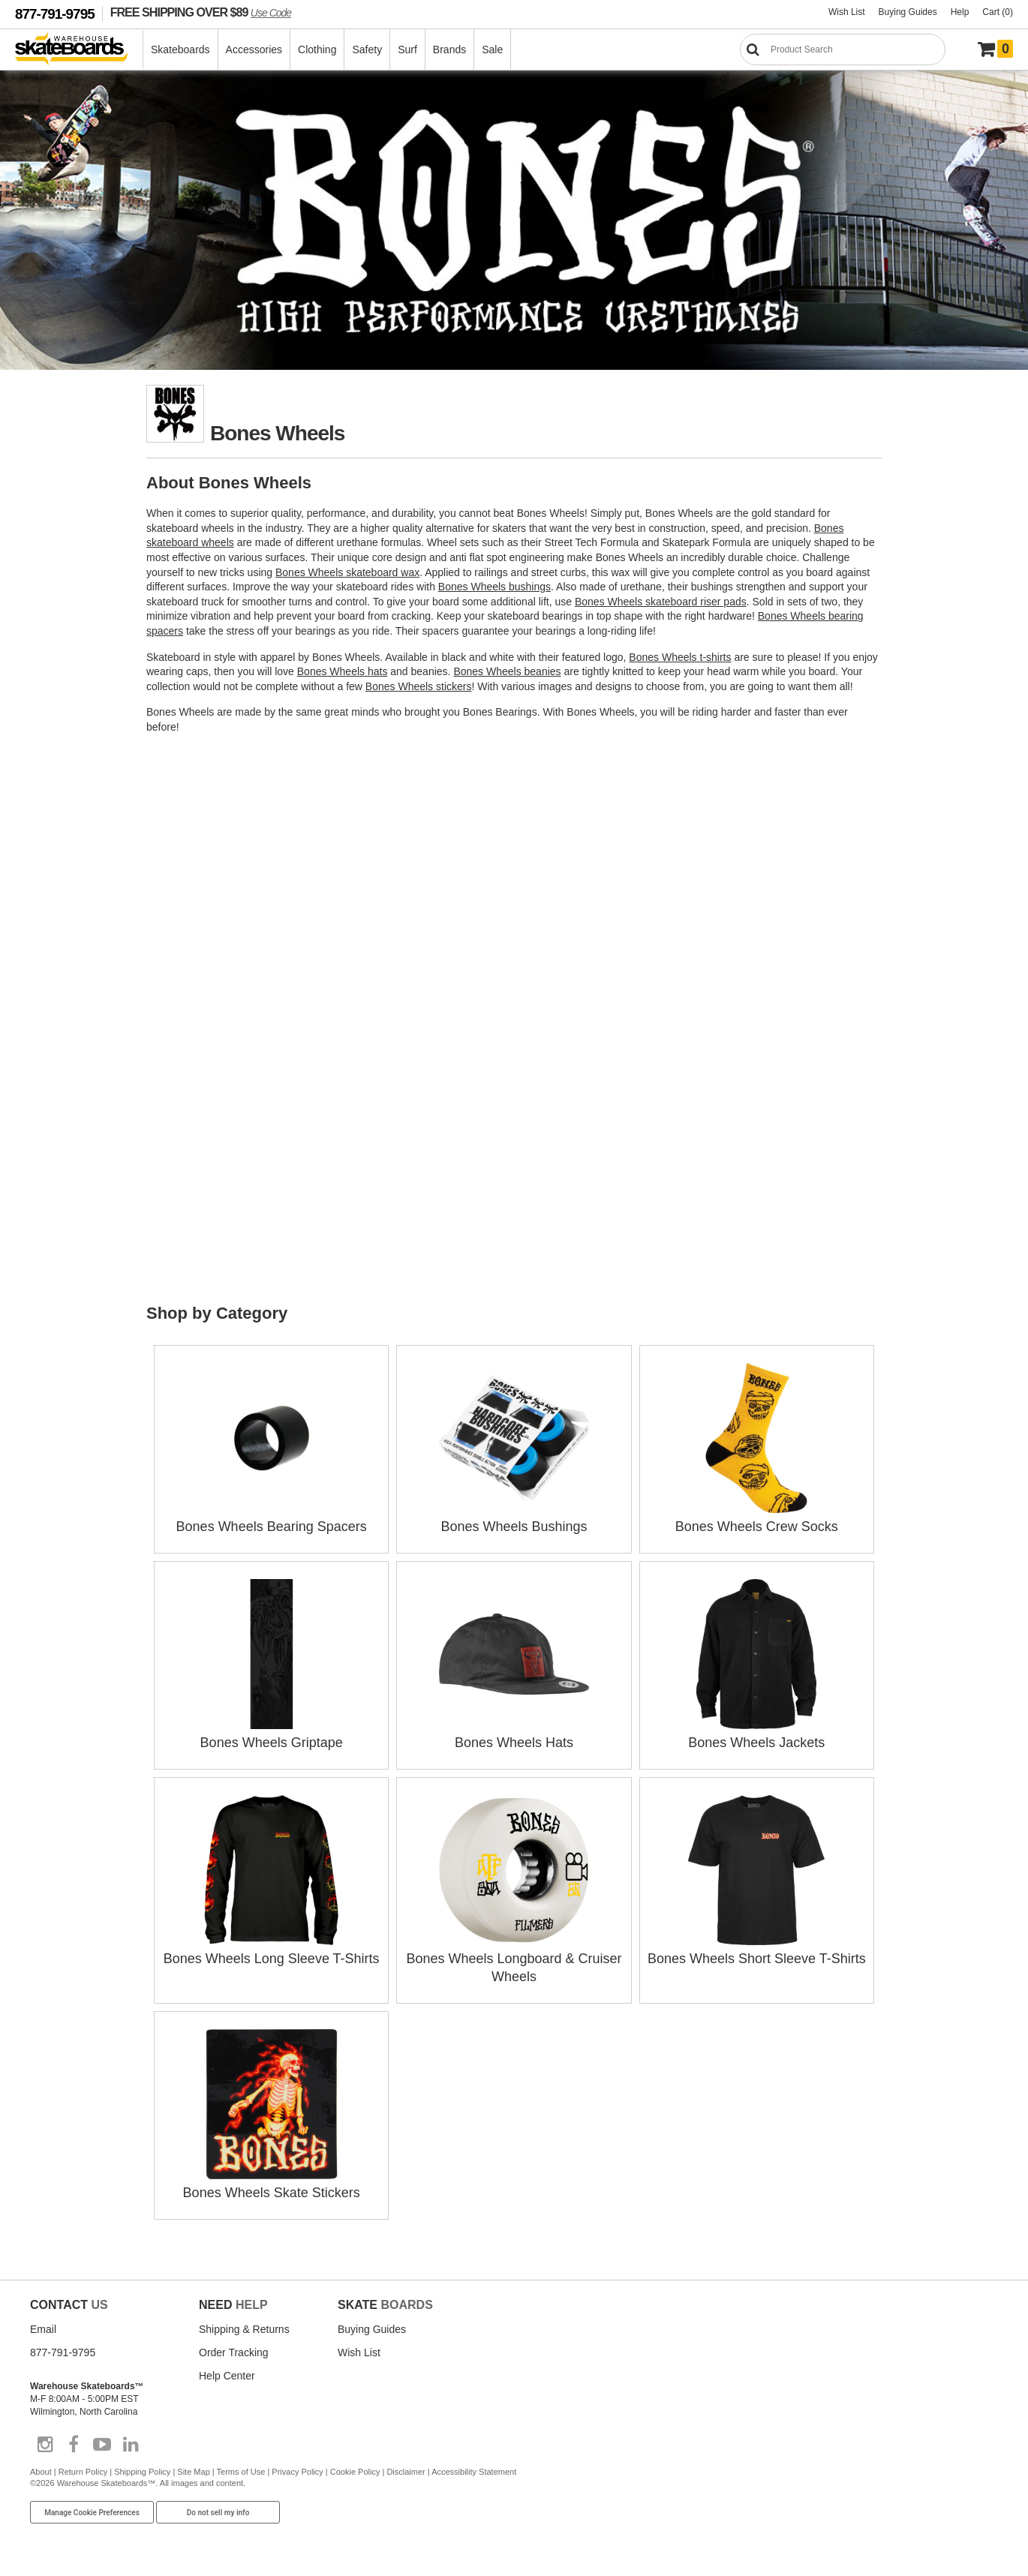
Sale (492, 50)
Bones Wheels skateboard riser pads (661, 602)
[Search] (842, 49)
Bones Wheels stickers (418, 686)
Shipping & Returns (244, 2329)
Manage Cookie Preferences (92, 2512)
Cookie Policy (355, 2471)
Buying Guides (908, 12)
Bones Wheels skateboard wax (347, 572)
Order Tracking (234, 2352)
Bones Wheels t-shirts (680, 657)
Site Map (193, 2471)
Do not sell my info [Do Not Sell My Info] (218, 2512)
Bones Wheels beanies (507, 671)
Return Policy (83, 2471)
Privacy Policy (297, 2471)
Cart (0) (997, 12)
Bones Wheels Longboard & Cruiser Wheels (513, 1958)
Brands (449, 50)
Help (960, 12)
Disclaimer (405, 2471)
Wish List (846, 12)
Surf (407, 50)
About (41, 2471)
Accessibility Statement (473, 2471)
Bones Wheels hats (342, 671)
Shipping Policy (142, 2471)
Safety (367, 50)
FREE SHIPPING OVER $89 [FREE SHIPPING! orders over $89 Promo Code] (200, 12)
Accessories (254, 50)
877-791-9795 (55, 14)
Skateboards (180, 50)
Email (43, 2329)
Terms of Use (241, 2471)
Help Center (227, 2376)
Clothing (317, 50)
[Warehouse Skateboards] (79, 50)
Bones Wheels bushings (494, 587)
